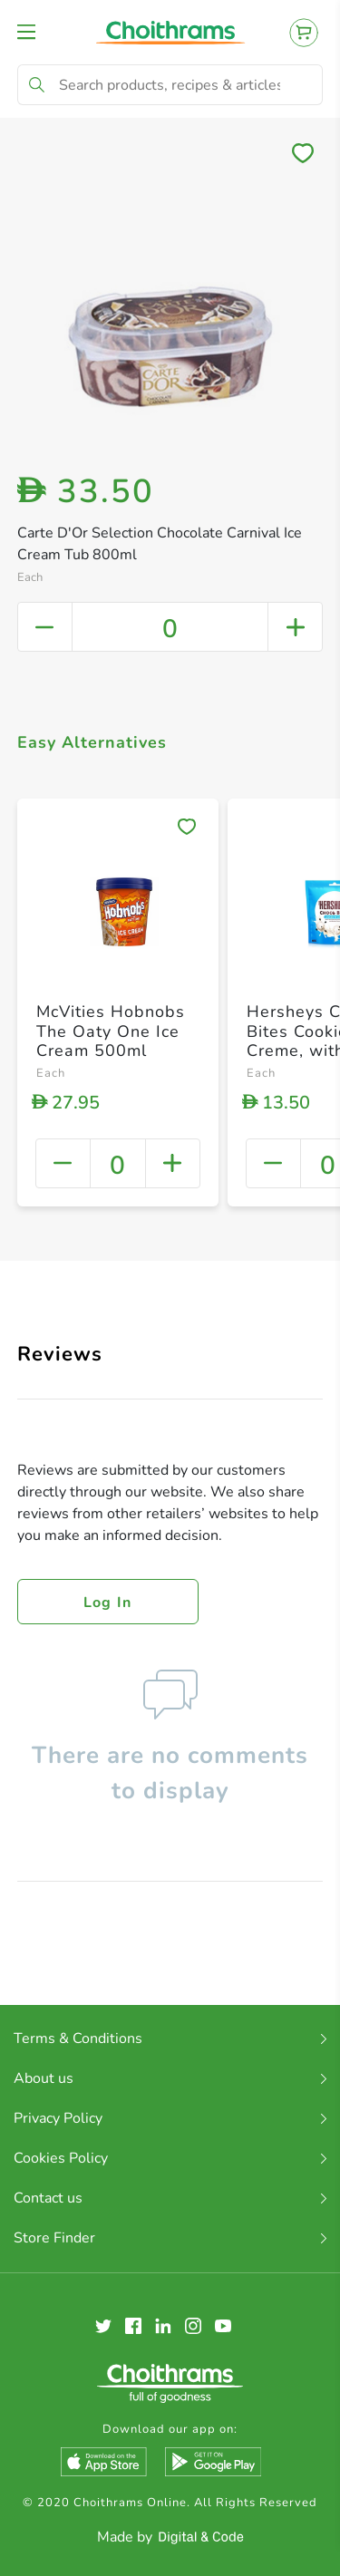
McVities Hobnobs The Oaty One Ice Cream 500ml (110, 1031)
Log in (107, 1602)
